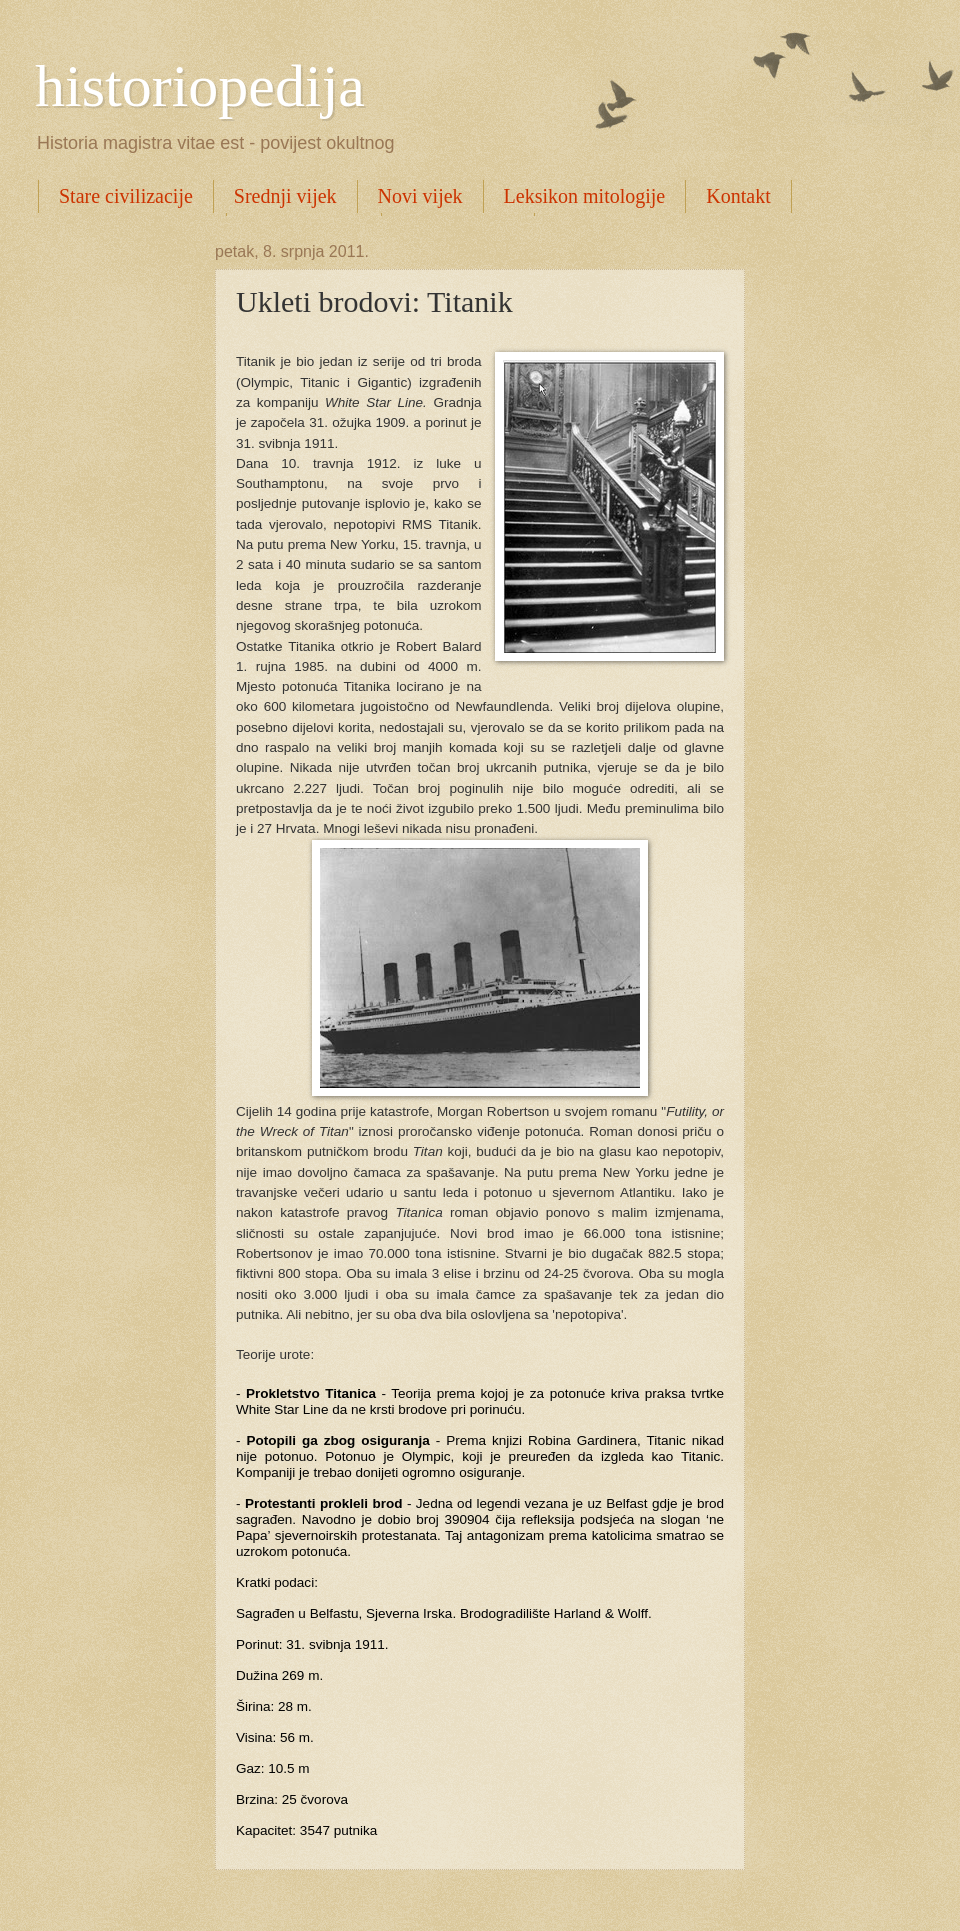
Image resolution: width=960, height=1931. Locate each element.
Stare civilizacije (126, 196)
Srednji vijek (285, 196)
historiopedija (200, 86)
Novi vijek (420, 196)
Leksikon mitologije (585, 196)
